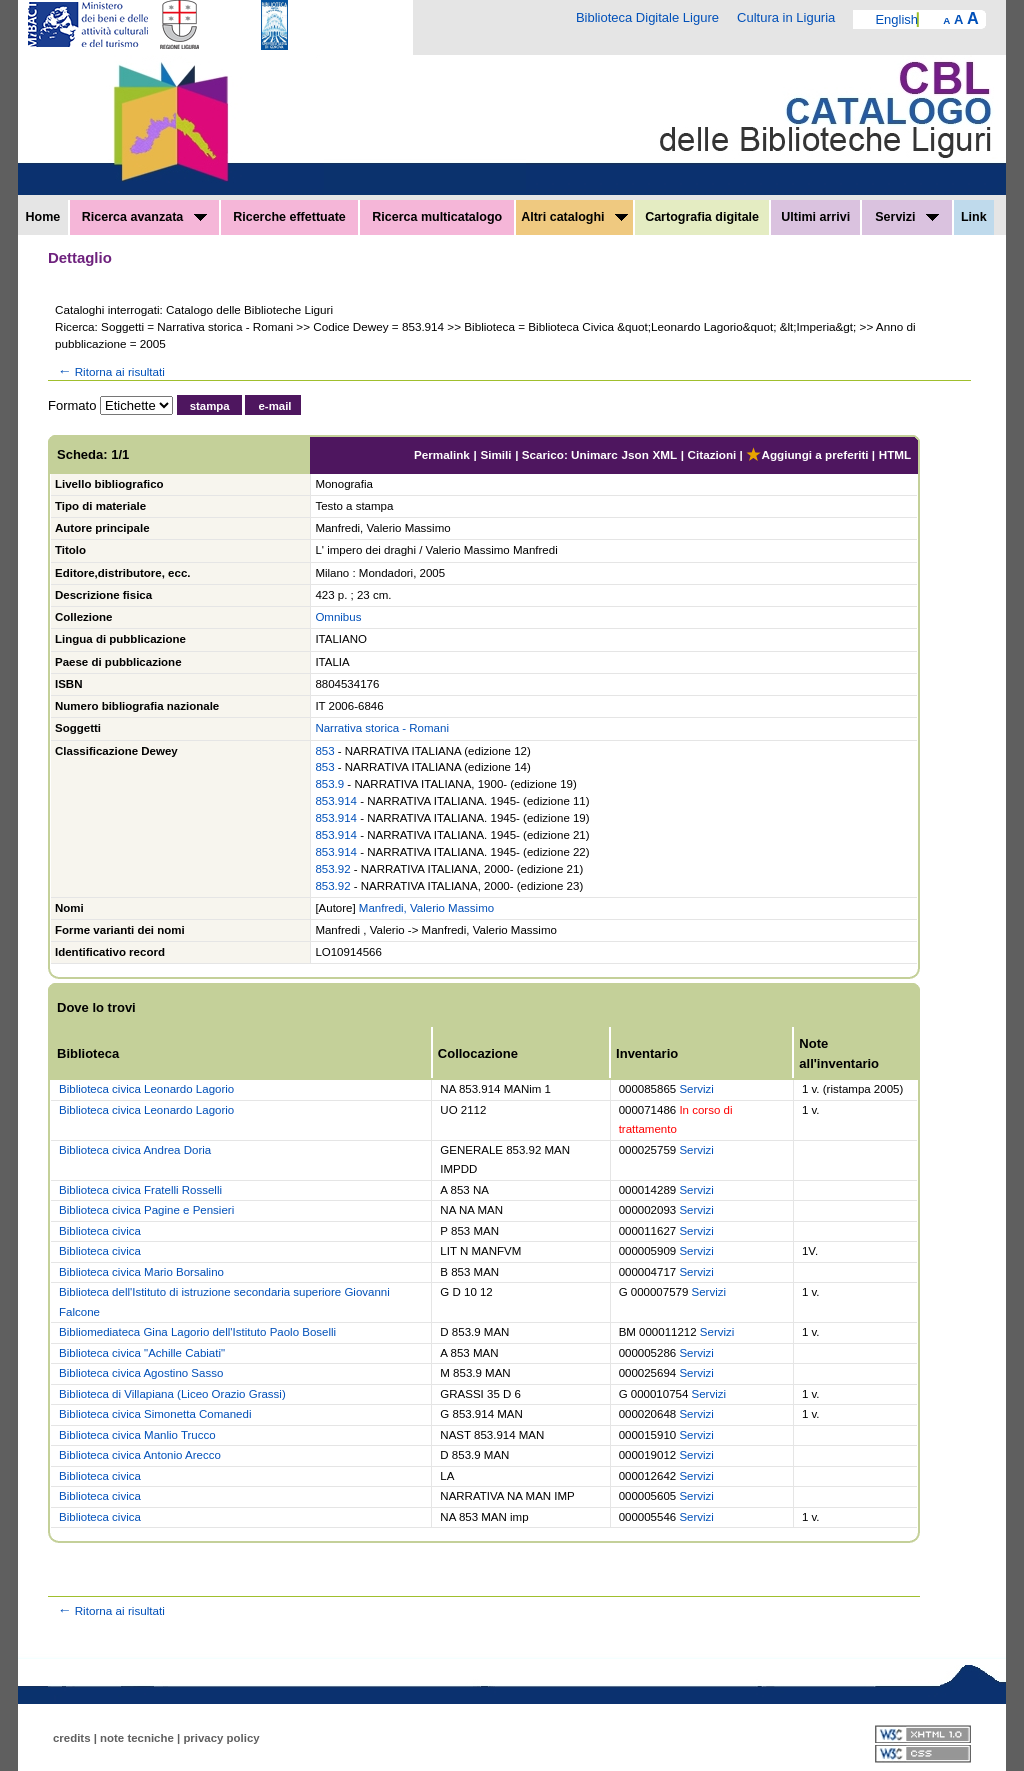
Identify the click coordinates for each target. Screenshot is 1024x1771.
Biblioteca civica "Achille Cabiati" (142, 1353)
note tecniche (137, 1738)
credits (72, 1738)
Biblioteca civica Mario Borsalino (141, 1272)
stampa (210, 406)
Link (974, 217)
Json (635, 454)
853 (324, 751)
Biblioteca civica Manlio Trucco (137, 1435)
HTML (895, 454)
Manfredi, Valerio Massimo (426, 908)
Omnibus (338, 617)
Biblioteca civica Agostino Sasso (141, 1373)
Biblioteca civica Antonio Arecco (140, 1455)
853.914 (336, 801)
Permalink (442, 454)
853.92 (332, 869)
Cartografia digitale (702, 217)
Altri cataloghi (574, 217)
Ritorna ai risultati (110, 371)
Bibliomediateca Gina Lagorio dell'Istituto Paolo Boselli (197, 1332)
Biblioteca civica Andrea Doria (135, 1150)
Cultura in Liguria (786, 17)
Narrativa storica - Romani (382, 728)
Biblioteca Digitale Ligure (647, 17)
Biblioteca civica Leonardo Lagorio (146, 1089)
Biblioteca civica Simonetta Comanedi (155, 1414)
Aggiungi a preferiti (807, 454)
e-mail (274, 406)
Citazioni (712, 454)
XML (664, 454)
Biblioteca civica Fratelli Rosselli (140, 1190)
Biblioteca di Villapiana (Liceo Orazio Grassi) (172, 1394)
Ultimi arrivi (815, 217)
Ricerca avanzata (144, 217)
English (896, 19)
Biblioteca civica (100, 1231)
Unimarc (594, 454)
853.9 (329, 784)
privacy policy (221, 1738)
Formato (72, 405)
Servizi (907, 217)
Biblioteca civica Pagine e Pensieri (146, 1210)
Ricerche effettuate (289, 217)
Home (43, 217)
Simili (495, 454)
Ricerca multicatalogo (437, 217)
